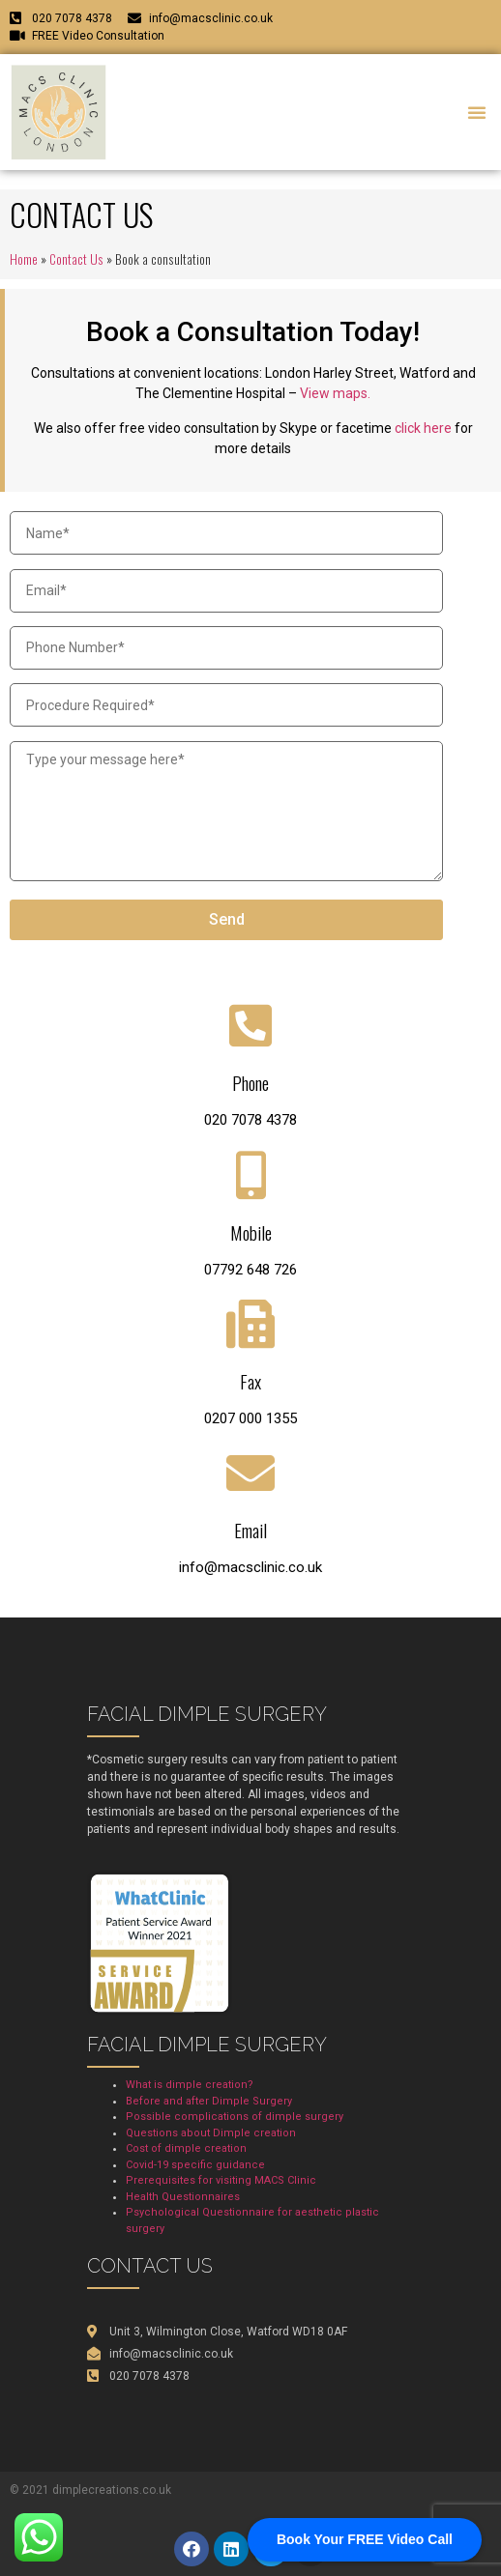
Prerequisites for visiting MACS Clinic (221, 2180)
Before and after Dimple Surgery (209, 2101)
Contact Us (76, 259)
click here (423, 428)
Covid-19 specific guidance (195, 2165)
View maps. (335, 393)
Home (24, 259)
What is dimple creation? (189, 2084)
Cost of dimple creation (186, 2148)
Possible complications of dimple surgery (234, 2116)
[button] (476, 112)
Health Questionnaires (183, 2196)
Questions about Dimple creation (211, 2133)
